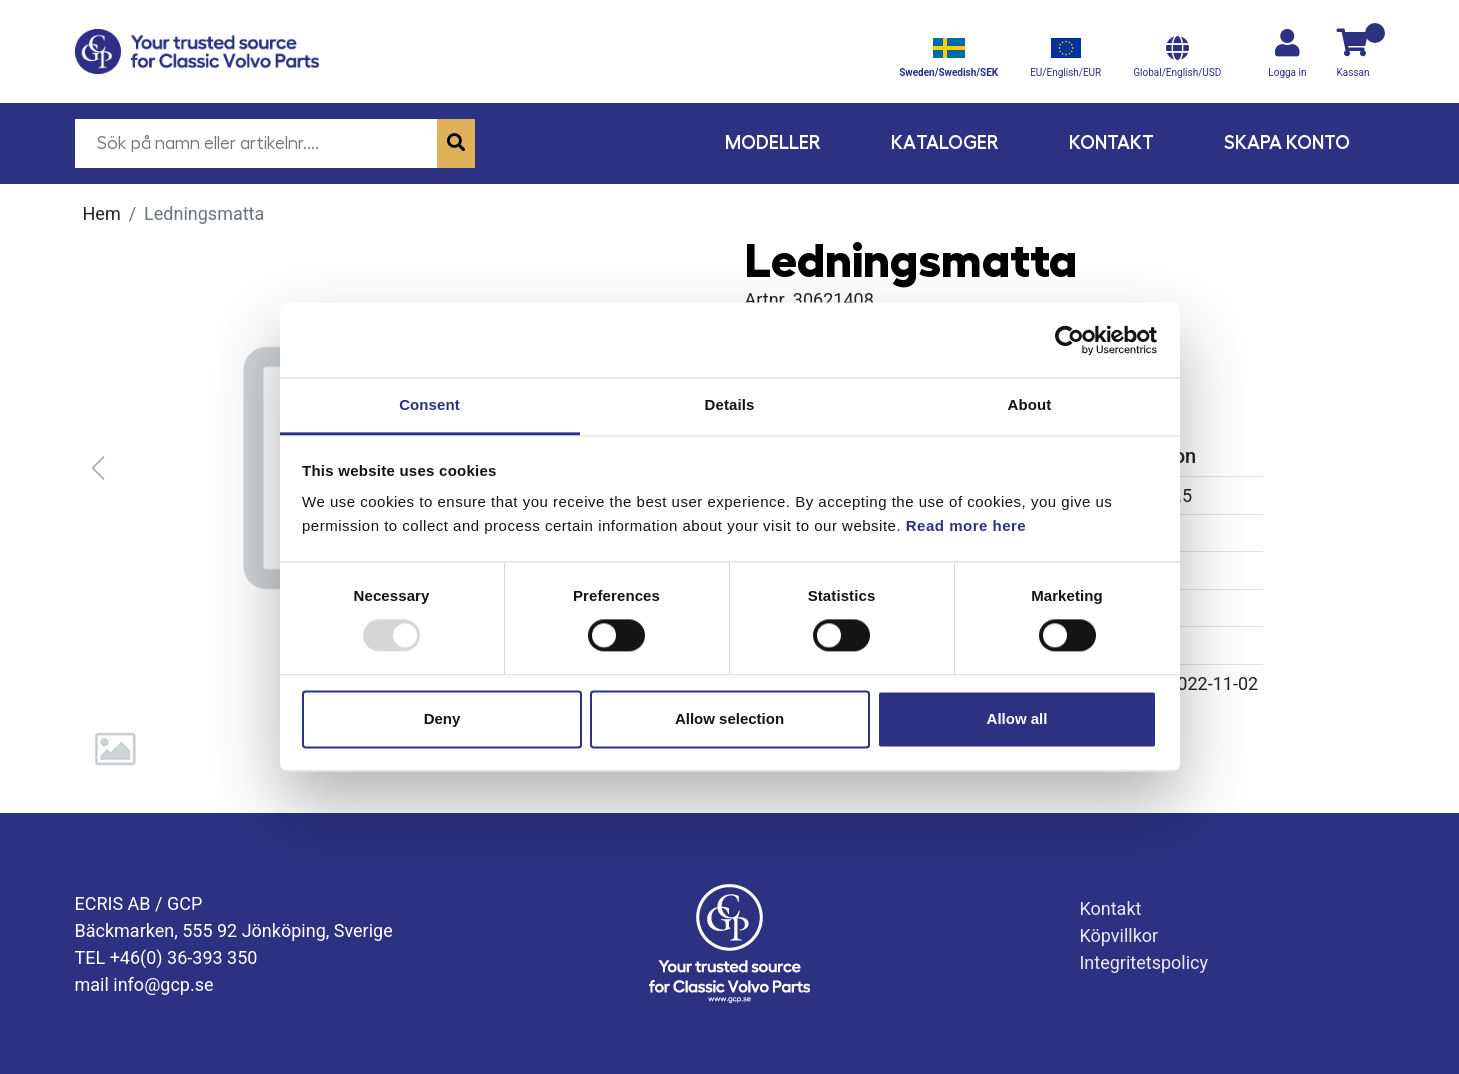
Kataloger (945, 142)
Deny (442, 718)
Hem (102, 213)
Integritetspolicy (1143, 962)
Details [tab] (730, 404)
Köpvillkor (1118, 935)
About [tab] (1030, 404)
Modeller (773, 142)
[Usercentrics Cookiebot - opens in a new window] (1069, 340)
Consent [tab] (429, 404)
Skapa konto (1287, 142)
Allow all (1017, 718)
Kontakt (1111, 142)
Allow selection (729, 718)
